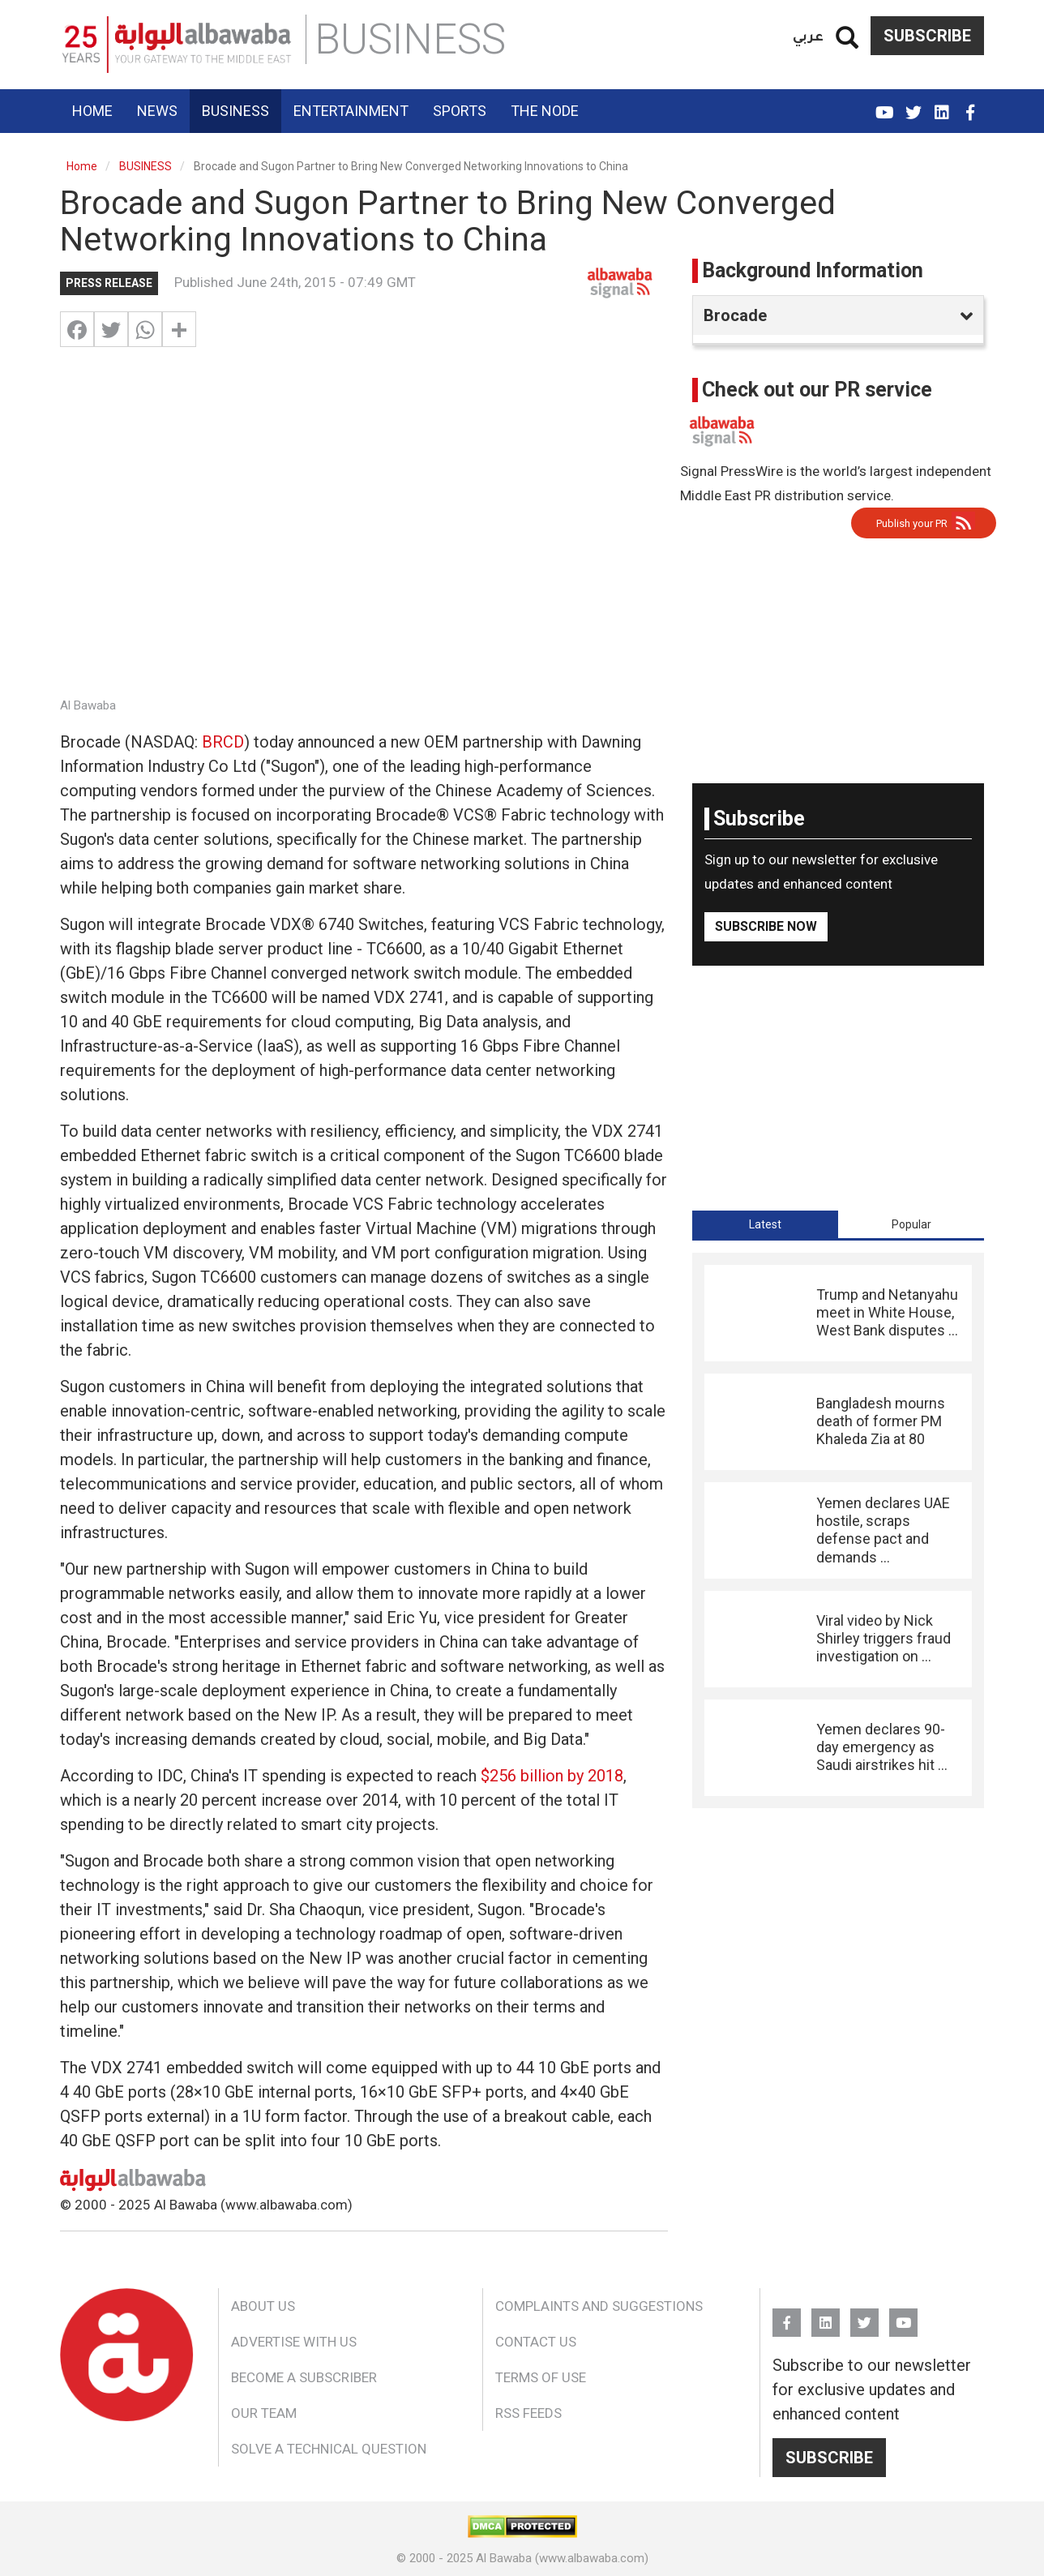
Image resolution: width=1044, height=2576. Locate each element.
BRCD (223, 742)
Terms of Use (540, 2377)
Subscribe (927, 35)
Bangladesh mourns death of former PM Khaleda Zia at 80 (880, 1421)
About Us (263, 2306)
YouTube (885, 105)
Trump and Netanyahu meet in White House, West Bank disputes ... (887, 1312)
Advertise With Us (294, 2342)
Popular (911, 1224)
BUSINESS (145, 166)
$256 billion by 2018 (552, 1775)
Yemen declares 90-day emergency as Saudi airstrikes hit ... (882, 1747)
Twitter (913, 105)
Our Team (264, 2413)
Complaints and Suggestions (599, 2306)
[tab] (765, 1224)
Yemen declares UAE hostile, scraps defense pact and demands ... (883, 1530)
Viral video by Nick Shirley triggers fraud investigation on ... (883, 1638)
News (157, 110)
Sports (459, 110)
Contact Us (535, 2342)
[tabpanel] (838, 1530)
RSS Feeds (528, 2413)
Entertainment (351, 110)
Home (92, 110)
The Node (545, 110)
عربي (808, 35)
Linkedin (941, 105)
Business (235, 110)
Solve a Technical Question (328, 2449)
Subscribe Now (766, 926)
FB (970, 105)
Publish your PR (912, 523)
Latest (765, 1224)
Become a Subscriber (304, 2377)
